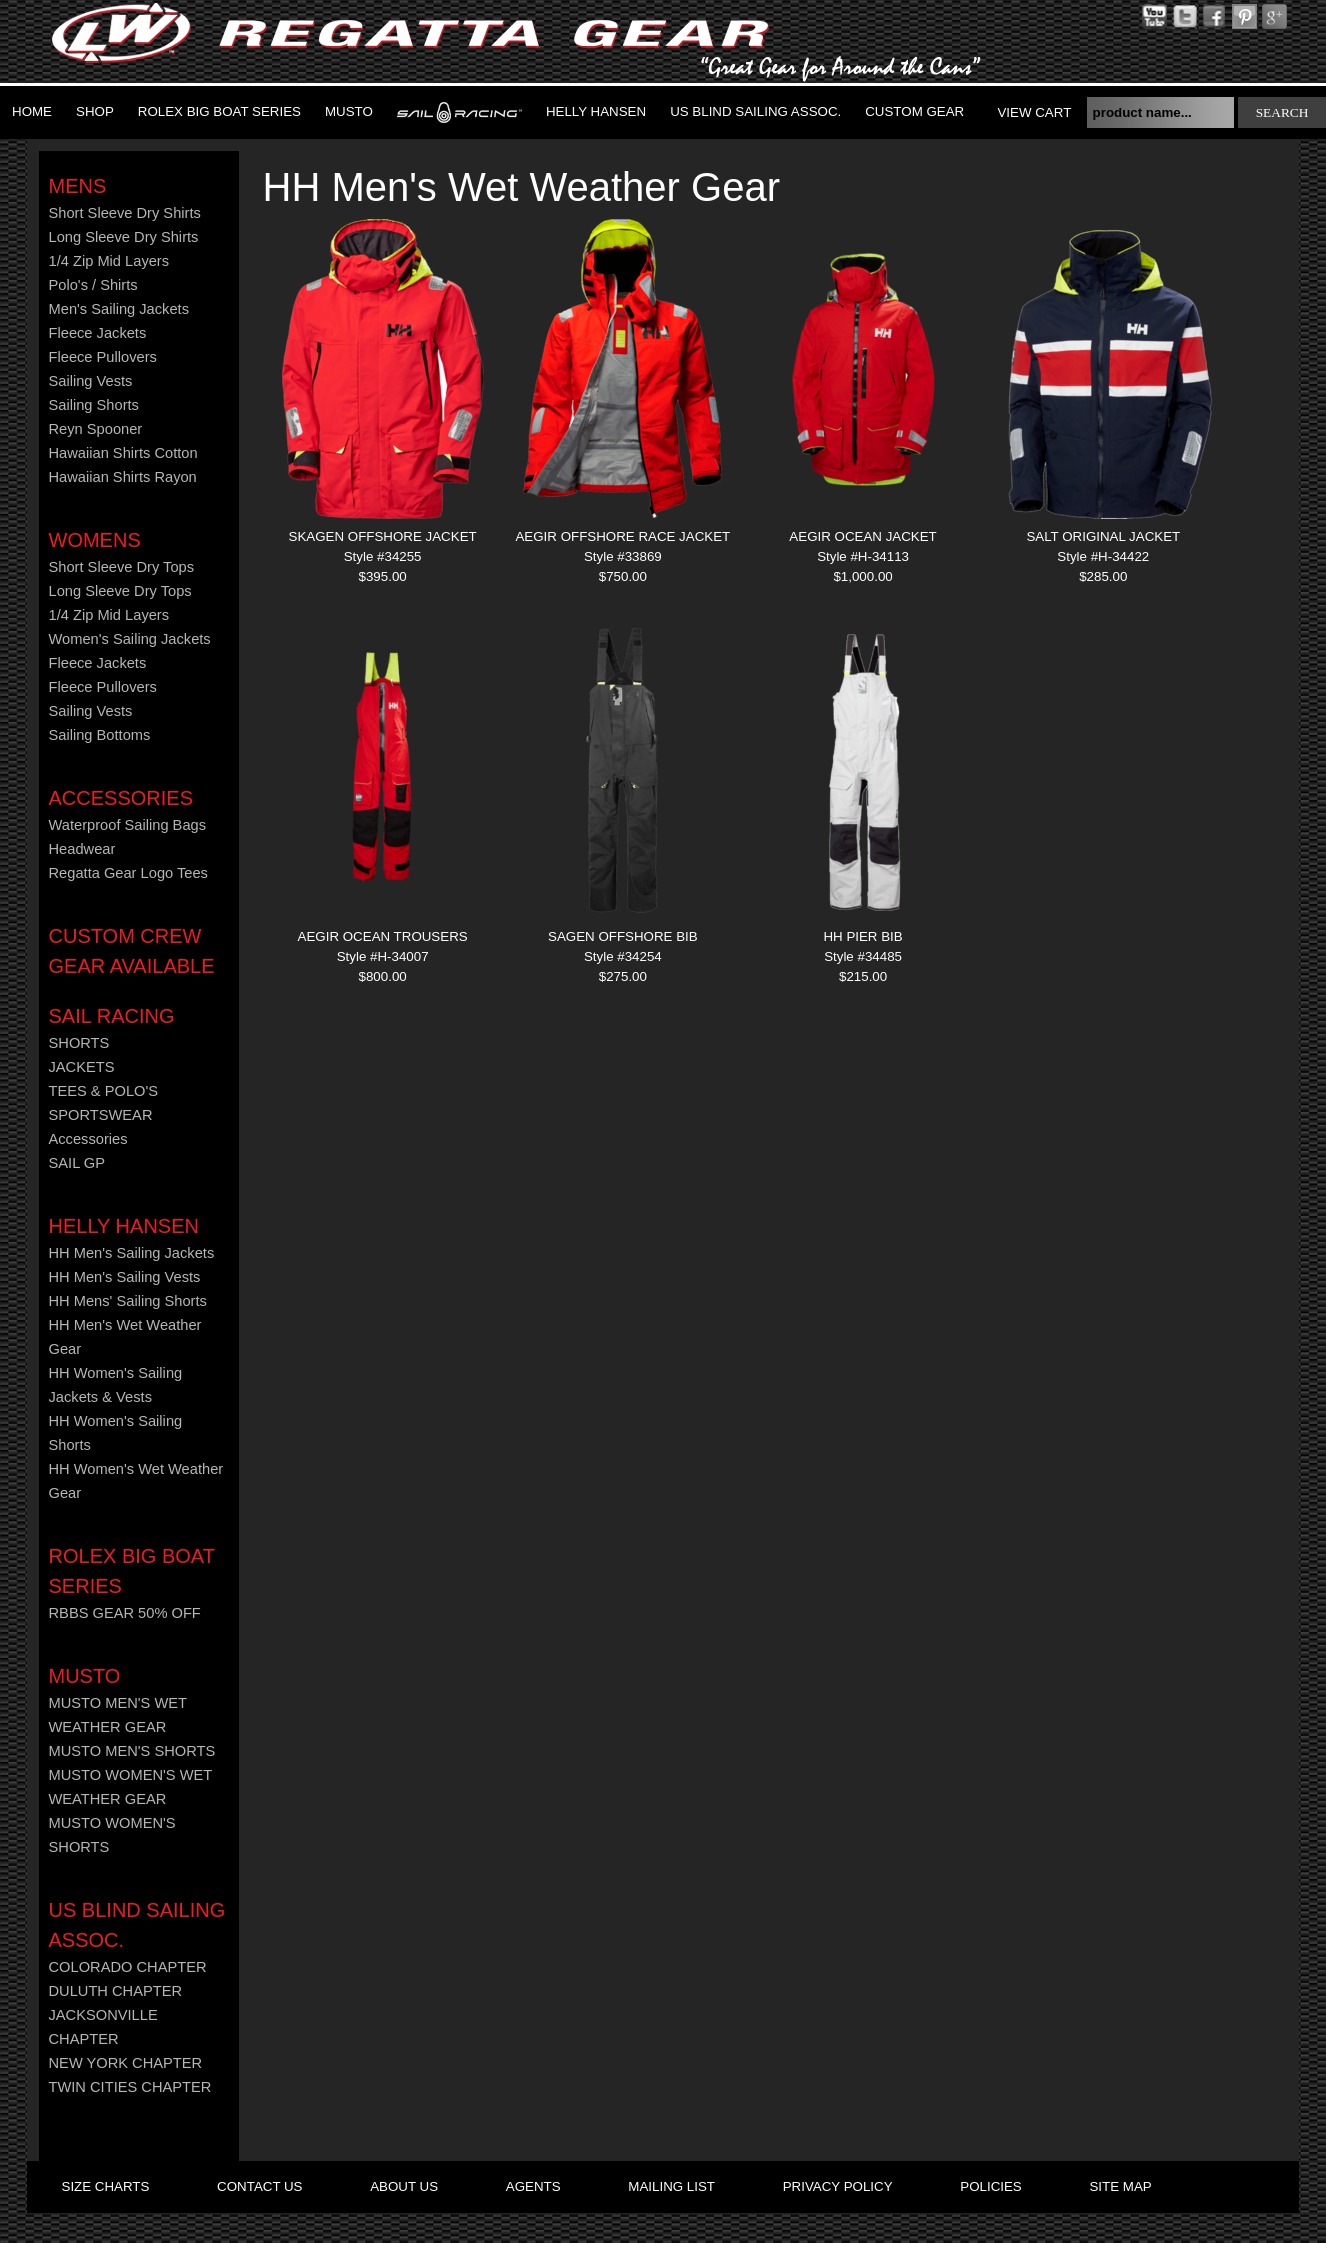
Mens (78, 186)
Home (32, 111)
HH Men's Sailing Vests (125, 1277)
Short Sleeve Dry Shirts (125, 213)
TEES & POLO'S (104, 1091)
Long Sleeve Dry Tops (120, 591)
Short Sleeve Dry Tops (122, 567)
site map (1120, 2186)
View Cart (1034, 112)
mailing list (671, 2186)
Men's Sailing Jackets (119, 309)
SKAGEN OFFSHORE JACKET (383, 536)
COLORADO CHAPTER (128, 1967)
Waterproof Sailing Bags (128, 825)
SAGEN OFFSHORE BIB (623, 936)
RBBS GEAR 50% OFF (125, 1613)
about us (404, 2186)
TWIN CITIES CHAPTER (130, 2087)
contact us (259, 2186)
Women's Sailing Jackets (130, 639)
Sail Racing (112, 1016)
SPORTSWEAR (101, 1115)
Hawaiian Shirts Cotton (123, 453)
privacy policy (838, 2186)
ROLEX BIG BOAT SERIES (219, 111)
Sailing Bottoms (100, 735)
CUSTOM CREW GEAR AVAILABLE (132, 951)
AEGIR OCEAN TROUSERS (383, 936)
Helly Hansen (596, 111)
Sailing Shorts (94, 405)
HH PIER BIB (862, 936)
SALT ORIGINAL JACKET (1103, 536)
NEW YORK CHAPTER (126, 2063)
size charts (106, 2186)
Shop (95, 111)
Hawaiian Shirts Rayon (123, 477)
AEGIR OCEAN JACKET (862, 536)
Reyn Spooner (96, 429)
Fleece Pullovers (103, 357)
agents (533, 2186)
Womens (95, 540)
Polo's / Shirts (93, 285)
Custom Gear (914, 111)
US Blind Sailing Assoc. (755, 111)
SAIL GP (77, 1163)
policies (990, 2186)
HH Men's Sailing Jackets (132, 1253)
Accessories (121, 798)
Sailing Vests (91, 381)
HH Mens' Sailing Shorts (128, 1301)
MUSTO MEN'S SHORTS (132, 1751)
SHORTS (79, 1043)
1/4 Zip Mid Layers (109, 261)
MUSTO (349, 111)
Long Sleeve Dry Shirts (124, 237)
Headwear (82, 849)
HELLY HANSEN (124, 1226)
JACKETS (82, 1067)
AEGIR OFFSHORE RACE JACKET (622, 536)
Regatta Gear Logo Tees (128, 873)
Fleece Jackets (98, 333)
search (1282, 112)
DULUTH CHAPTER (116, 1991)
